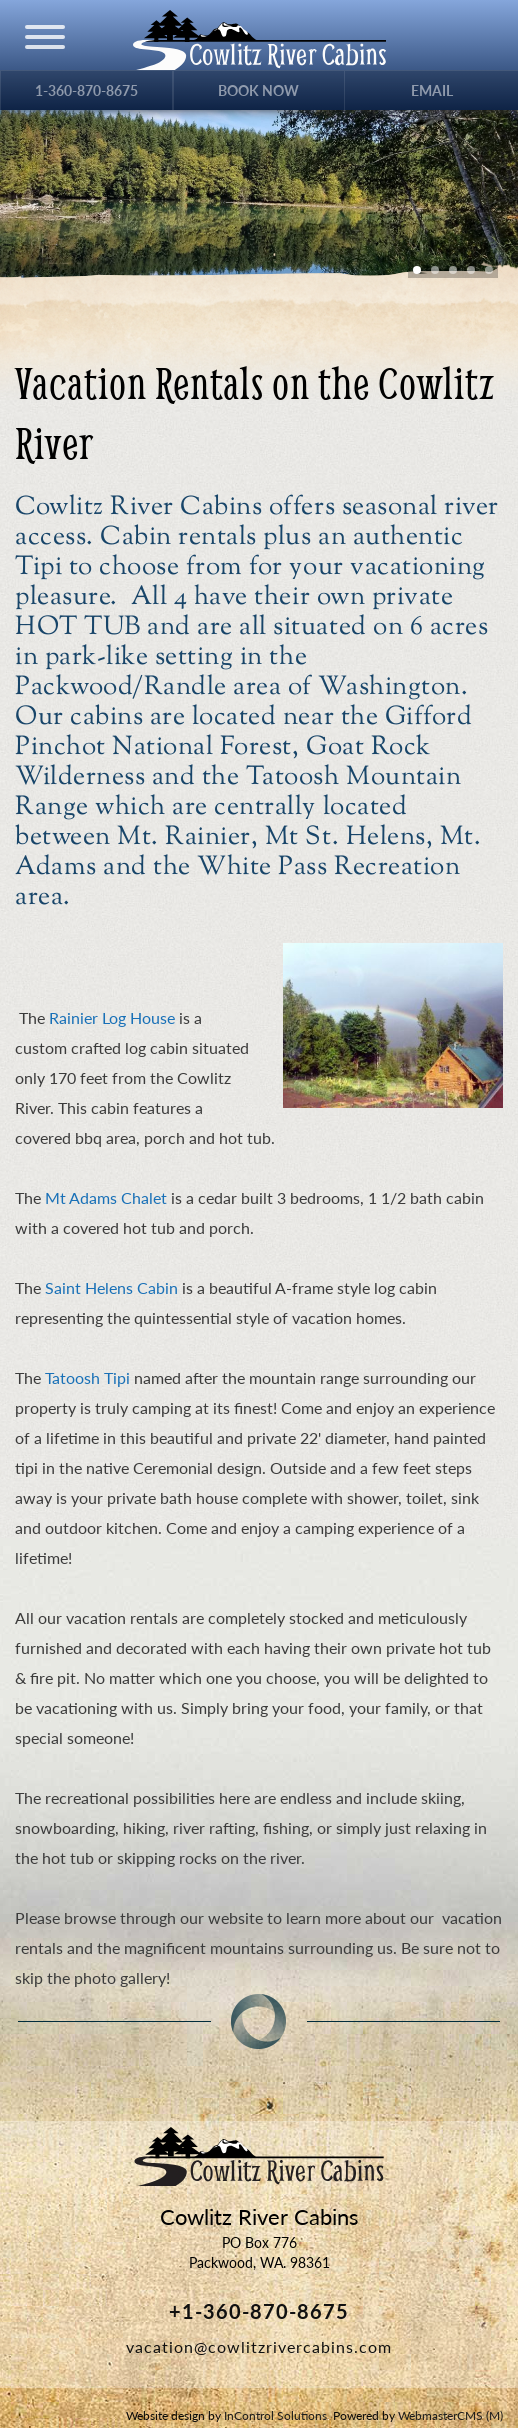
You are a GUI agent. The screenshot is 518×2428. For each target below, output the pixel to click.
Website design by (226, 2415)
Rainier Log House (112, 1017)
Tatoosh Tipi (87, 1377)
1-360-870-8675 (86, 90)
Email (432, 90)
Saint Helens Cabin (111, 1287)
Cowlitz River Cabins (259, 2156)
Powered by (418, 2415)
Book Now (258, 90)
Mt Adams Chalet (106, 1197)
